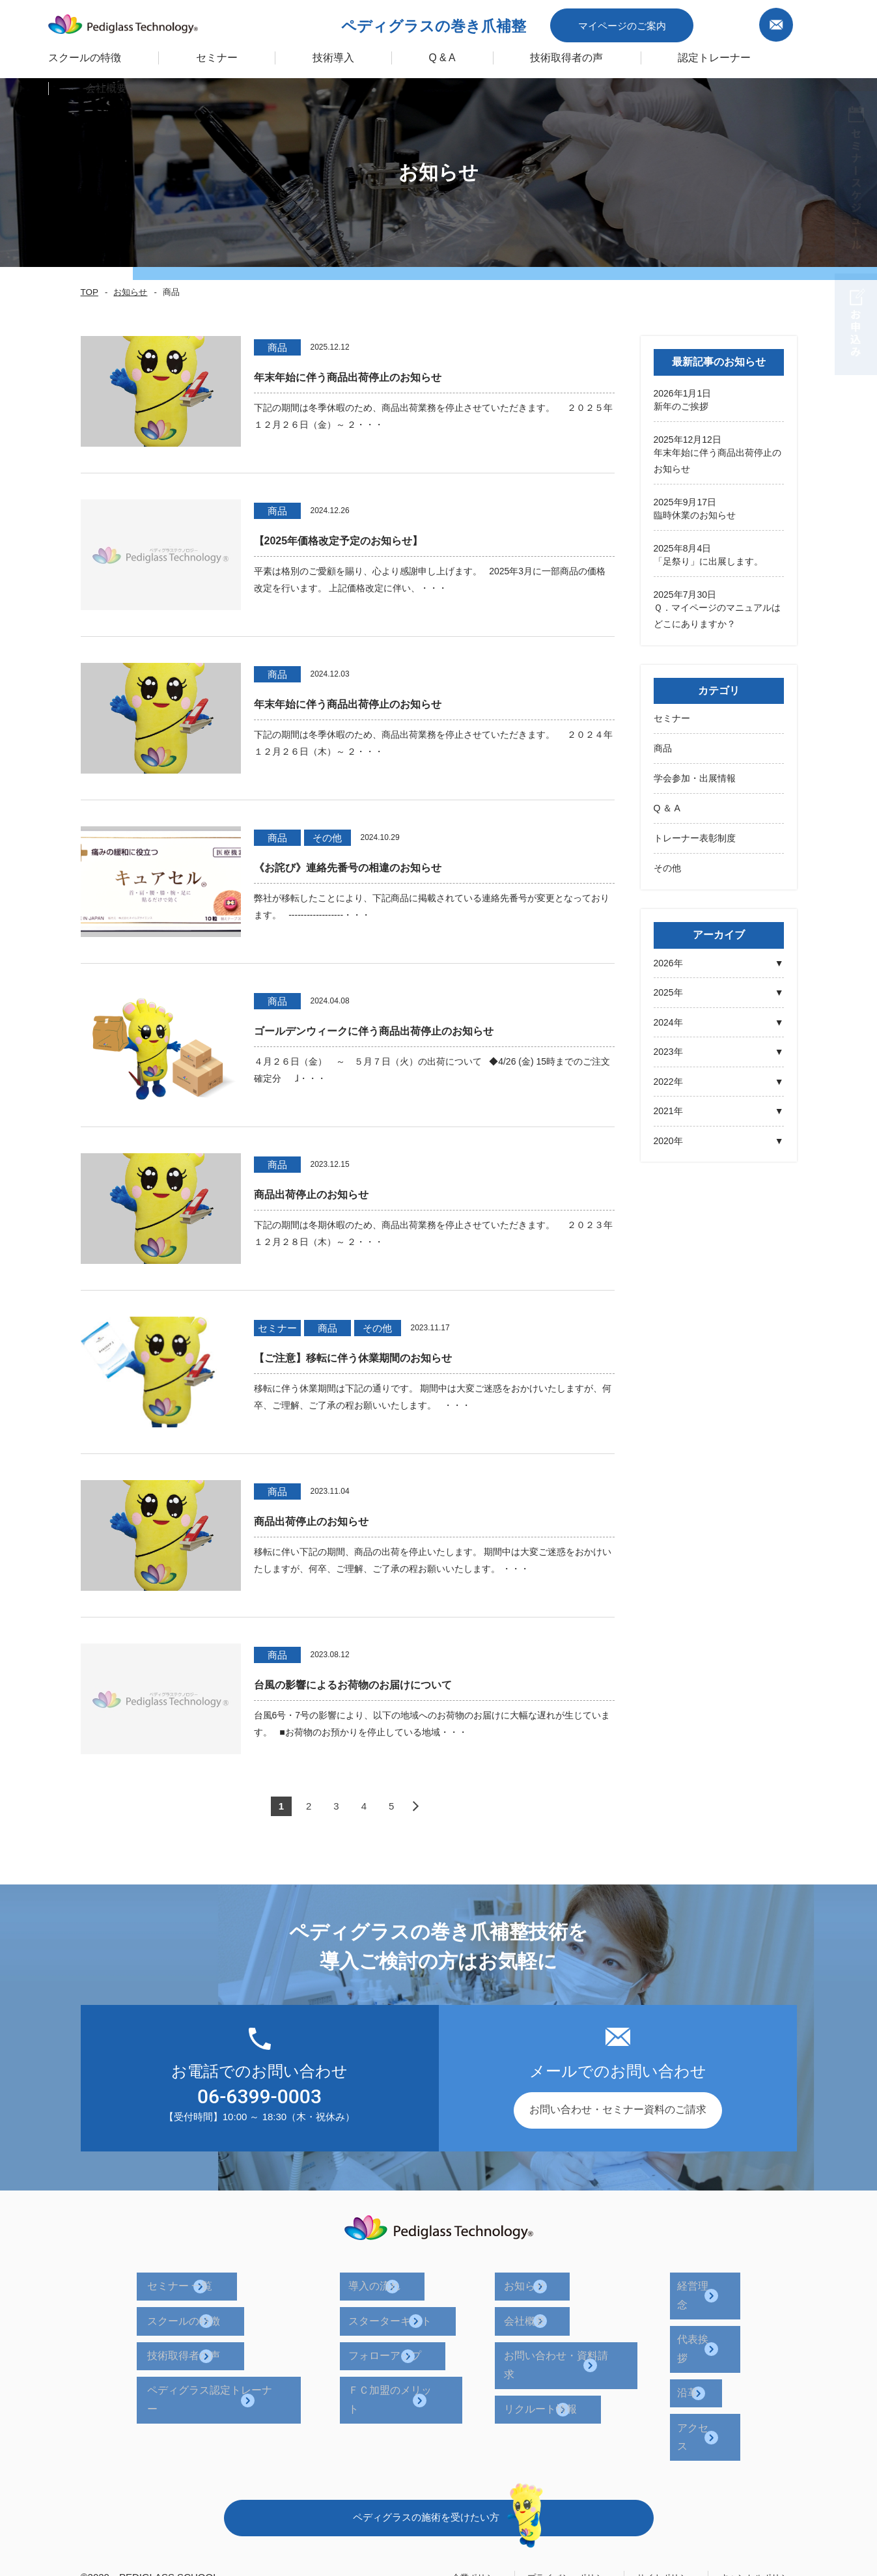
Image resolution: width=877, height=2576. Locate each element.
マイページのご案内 (668, 21)
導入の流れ (395, 2281)
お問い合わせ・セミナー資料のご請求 (617, 2110)
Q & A (418, 54)
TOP (88, 292)
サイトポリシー (650, 2481)
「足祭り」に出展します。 (708, 560)
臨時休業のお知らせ (695, 514)
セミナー (672, 716)
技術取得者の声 (540, 54)
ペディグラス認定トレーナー (245, 2355)
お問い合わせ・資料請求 (569, 2330)
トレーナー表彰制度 (695, 835)
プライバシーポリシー (542, 2481)
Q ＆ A (667, 805)
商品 (663, 745)
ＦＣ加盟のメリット (415, 2355)
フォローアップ (405, 2330)
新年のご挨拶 (681, 406)
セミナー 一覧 (209, 2281)
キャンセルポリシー (753, 2481)
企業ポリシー (439, 2481)
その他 (667, 864)
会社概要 (532, 2306)
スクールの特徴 (69, 54)
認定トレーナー (683, 54)
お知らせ (127, 292)
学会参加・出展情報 (695, 775)
